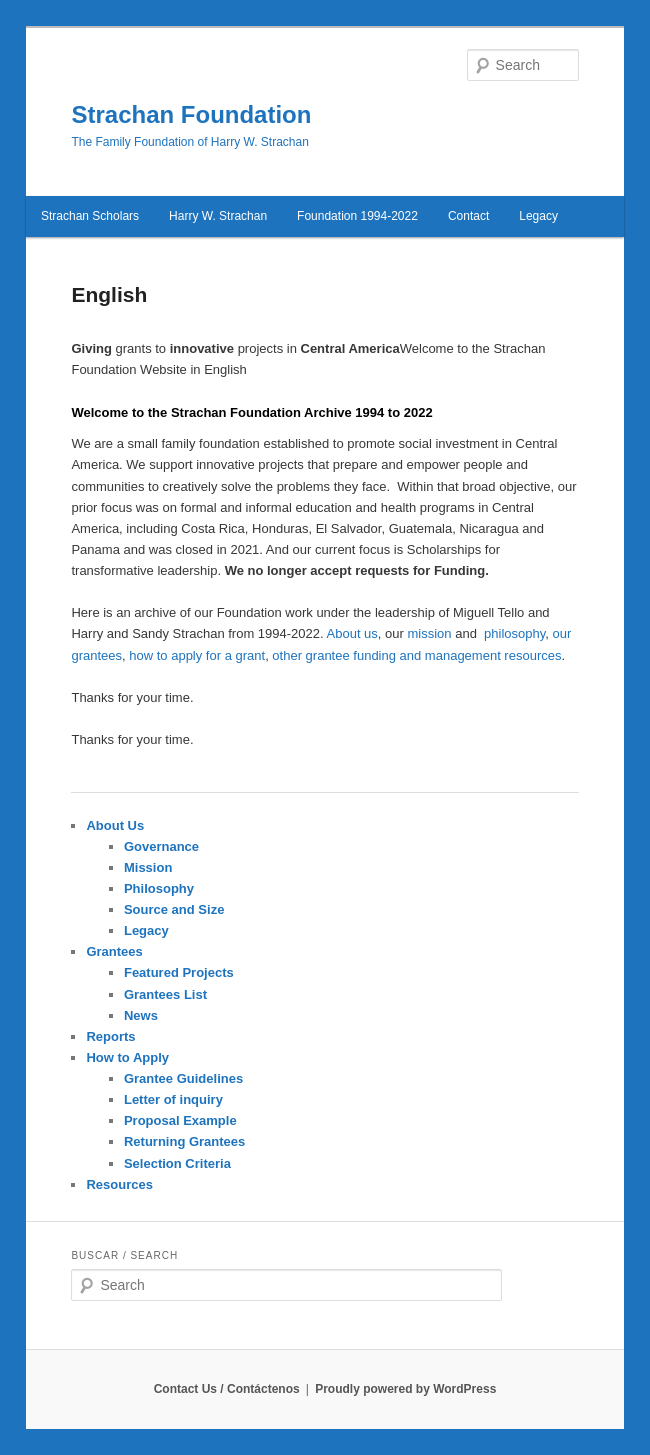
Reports (110, 1036)
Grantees (114, 951)
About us (352, 633)
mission (429, 633)
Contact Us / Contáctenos (227, 1389)
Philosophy (159, 888)
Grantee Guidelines (183, 1078)
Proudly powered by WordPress (405, 1389)
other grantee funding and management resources (416, 655)
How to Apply (127, 1057)
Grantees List (165, 994)
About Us (115, 825)
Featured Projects (179, 972)
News (141, 1015)
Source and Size (174, 909)
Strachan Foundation (191, 114)
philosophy (514, 633)
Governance (161, 846)
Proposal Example (180, 1120)
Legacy (146, 930)
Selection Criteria (177, 1163)
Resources (119, 1184)
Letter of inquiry (173, 1099)
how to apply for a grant (197, 655)
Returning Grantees (184, 1141)
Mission (148, 867)
